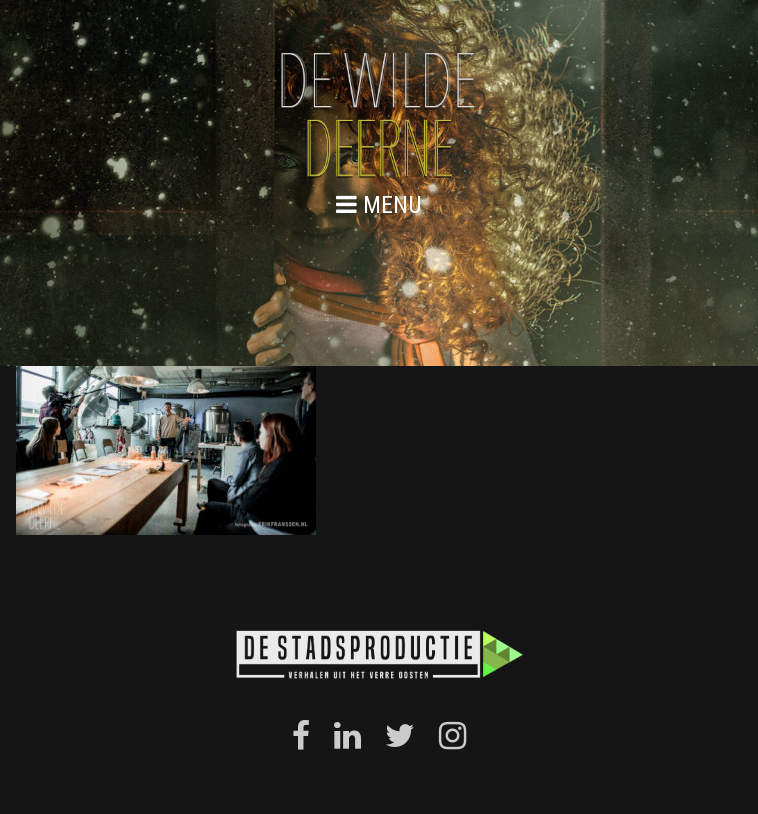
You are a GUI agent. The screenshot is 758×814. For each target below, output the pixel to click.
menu (379, 204)
